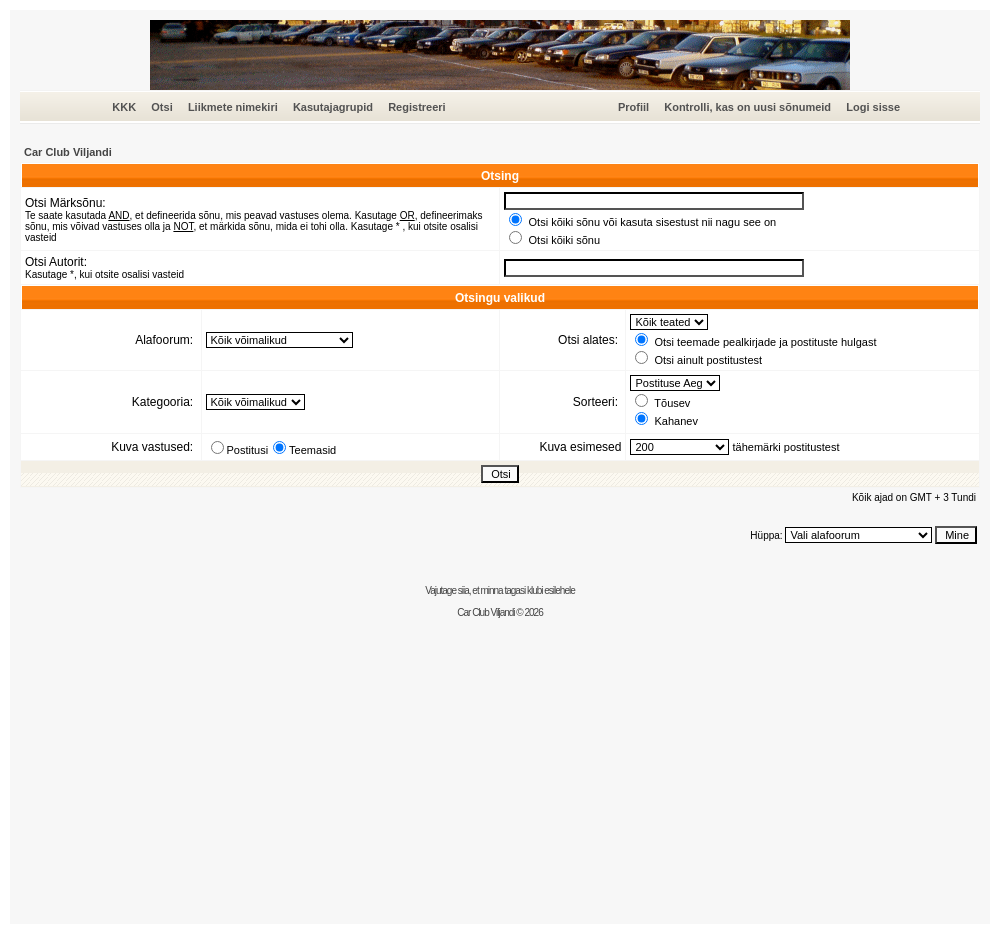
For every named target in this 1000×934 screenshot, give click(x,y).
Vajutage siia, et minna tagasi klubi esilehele (500, 590)
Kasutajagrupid (333, 107)
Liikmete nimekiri (233, 107)
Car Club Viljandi (68, 152)
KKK (124, 107)
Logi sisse (873, 107)
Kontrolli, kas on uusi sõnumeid (747, 107)
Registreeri (416, 107)
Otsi (161, 107)
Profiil (633, 107)
